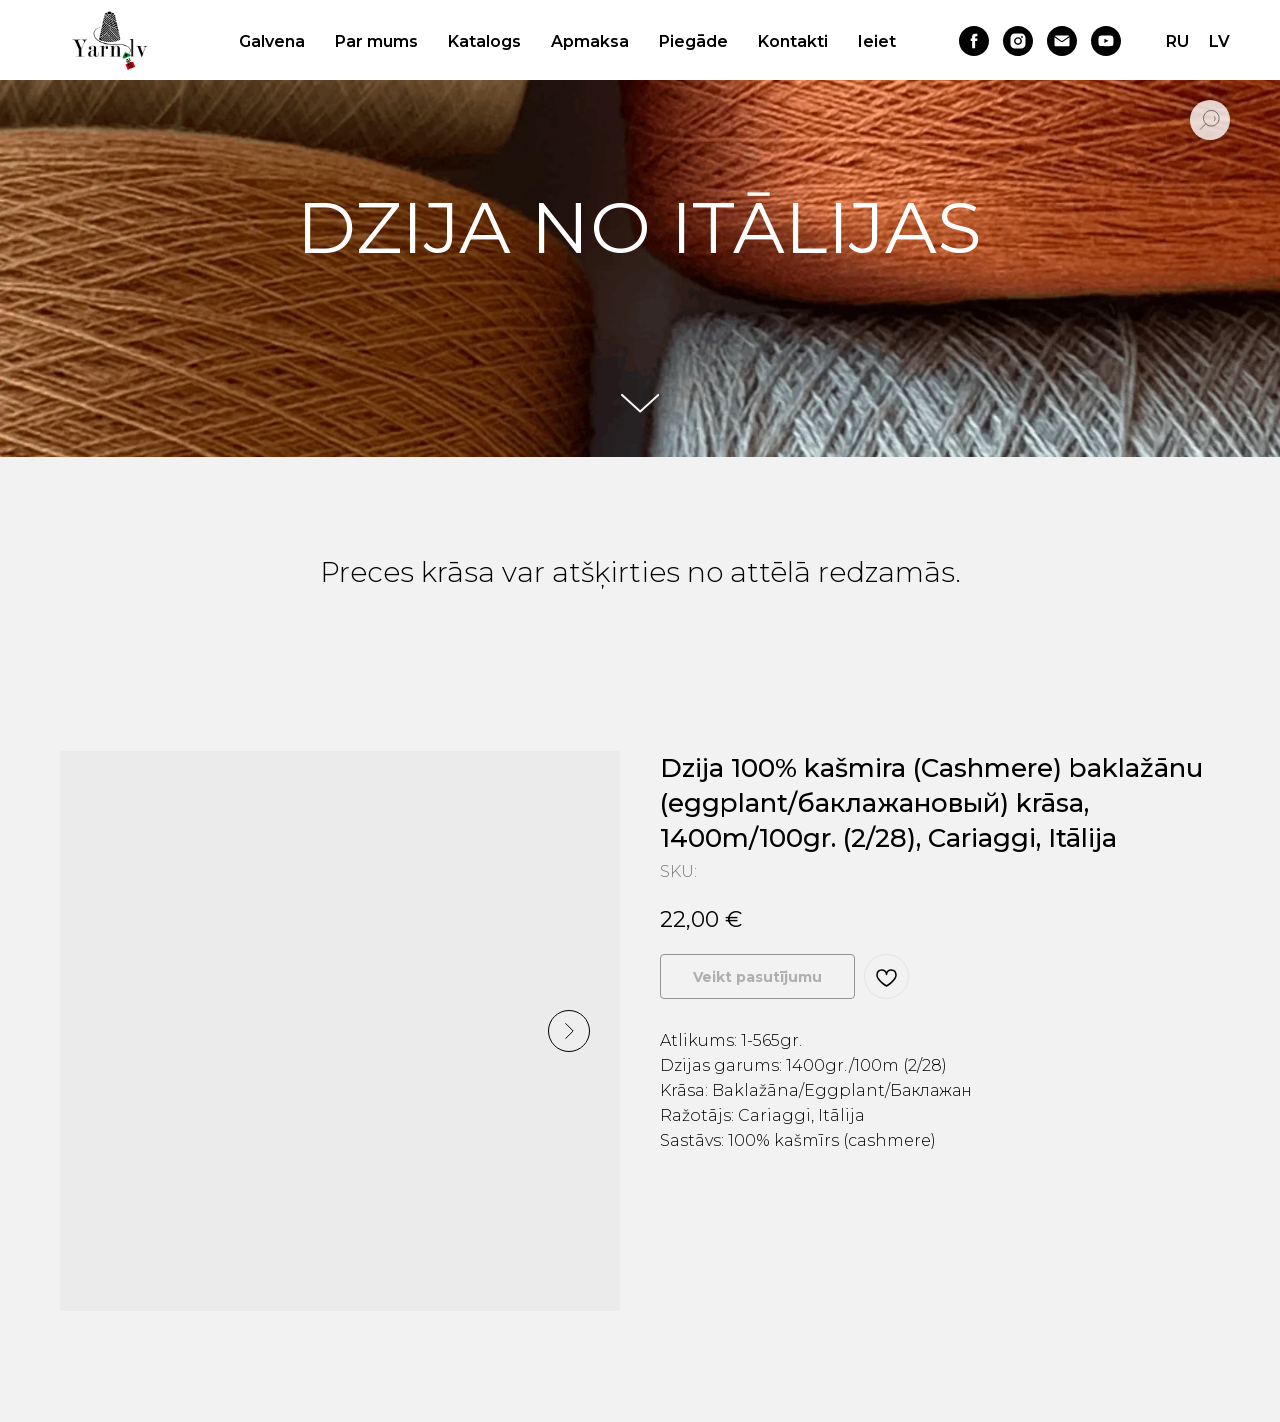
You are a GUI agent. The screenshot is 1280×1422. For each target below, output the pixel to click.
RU (1177, 41)
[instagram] (1018, 41)
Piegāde (693, 41)
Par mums (376, 41)
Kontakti (793, 41)
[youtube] (1106, 41)
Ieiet (877, 41)
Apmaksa (590, 41)
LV (1219, 41)
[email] (1062, 41)
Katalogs (484, 41)
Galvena (272, 41)
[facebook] (974, 41)
